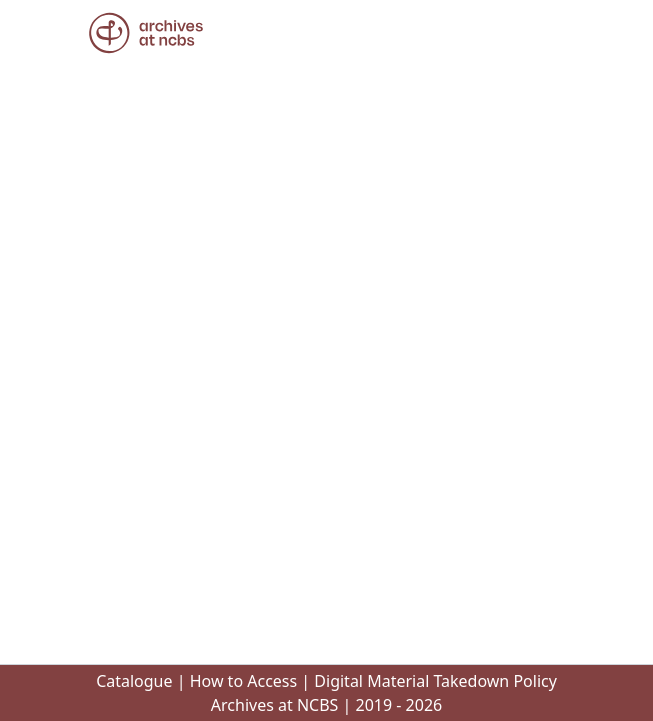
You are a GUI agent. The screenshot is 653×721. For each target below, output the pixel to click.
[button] (146, 33)
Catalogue (134, 681)
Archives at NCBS (275, 705)
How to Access (244, 681)
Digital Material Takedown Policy (435, 681)
